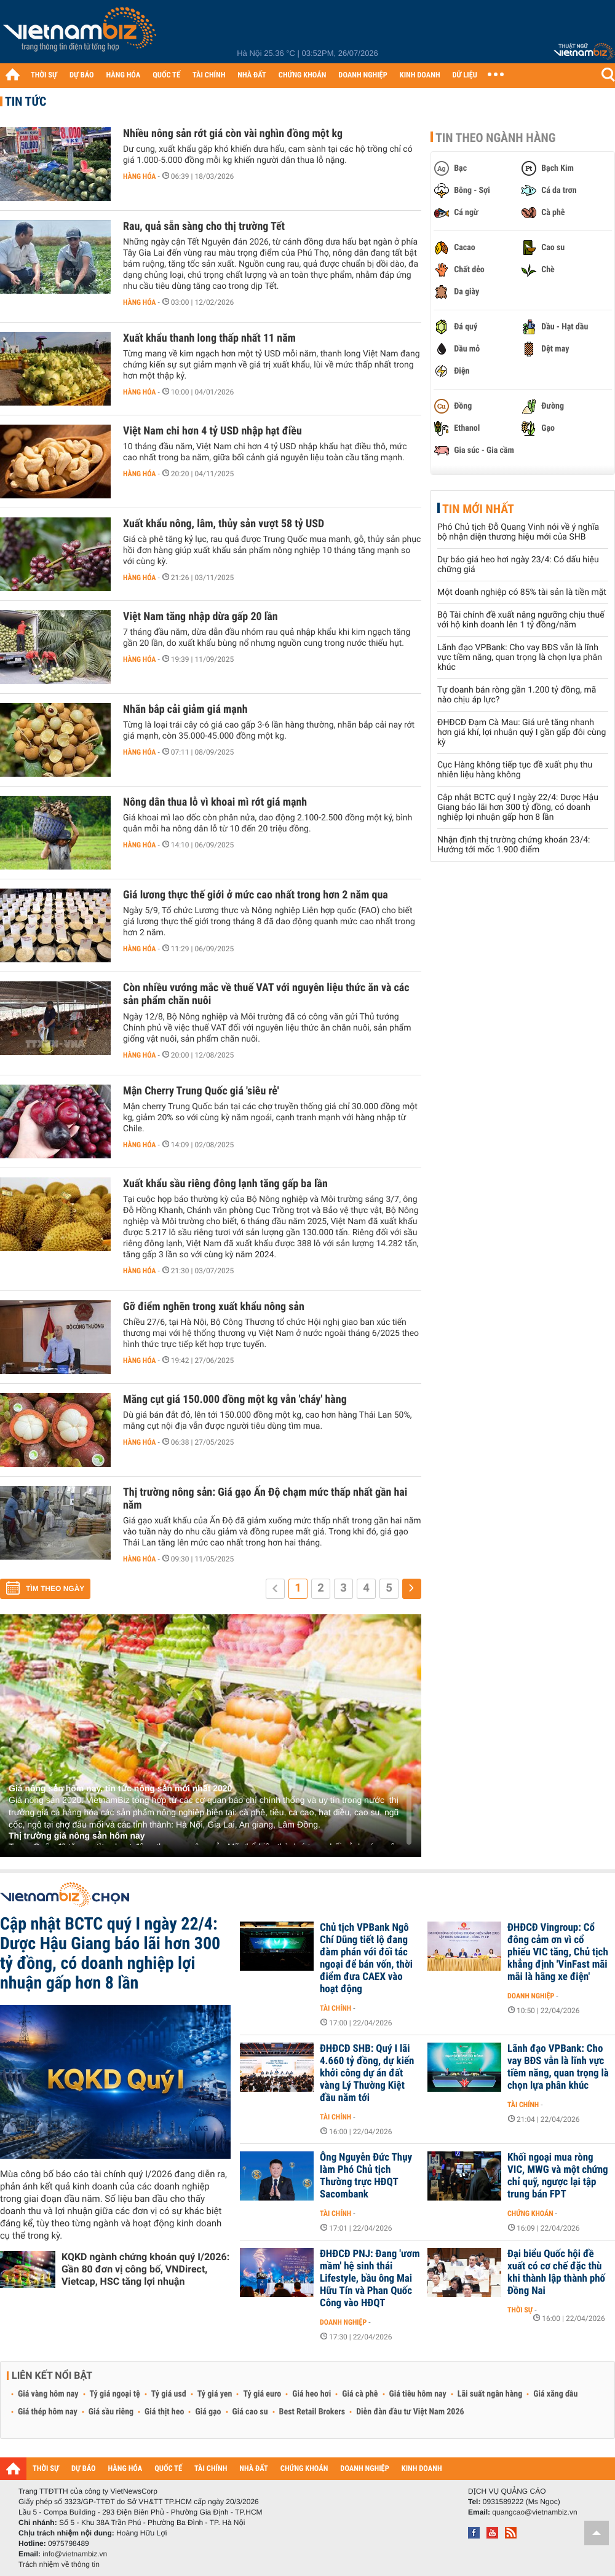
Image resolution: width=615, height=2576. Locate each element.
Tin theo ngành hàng (495, 137)
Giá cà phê (360, 2394)
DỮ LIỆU (465, 75)
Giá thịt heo (164, 2412)
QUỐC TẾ (166, 75)
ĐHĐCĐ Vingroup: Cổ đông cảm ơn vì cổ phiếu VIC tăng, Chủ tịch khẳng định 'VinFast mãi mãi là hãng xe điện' (557, 1952)
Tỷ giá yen (214, 2394)
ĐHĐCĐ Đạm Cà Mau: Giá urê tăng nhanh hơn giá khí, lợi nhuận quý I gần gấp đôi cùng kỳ (521, 732)
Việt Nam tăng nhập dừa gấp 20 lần (200, 616)
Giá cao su (250, 2412)
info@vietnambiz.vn (74, 2554)
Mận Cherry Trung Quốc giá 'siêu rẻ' (201, 1091)
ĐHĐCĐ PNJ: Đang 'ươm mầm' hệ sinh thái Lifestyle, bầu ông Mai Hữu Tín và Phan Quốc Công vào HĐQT (370, 2278)
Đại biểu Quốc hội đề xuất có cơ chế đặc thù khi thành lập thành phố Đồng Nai (556, 2272)
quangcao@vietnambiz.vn (534, 2512)
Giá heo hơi (311, 2394)
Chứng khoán (530, 2213)
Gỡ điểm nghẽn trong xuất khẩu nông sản (213, 1306)
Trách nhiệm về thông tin (59, 2564)
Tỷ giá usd (168, 2394)
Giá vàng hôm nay (48, 2394)
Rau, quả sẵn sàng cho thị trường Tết (204, 226)
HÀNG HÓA (123, 75)
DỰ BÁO (81, 75)
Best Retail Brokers (312, 2412)
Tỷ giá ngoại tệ (115, 2394)
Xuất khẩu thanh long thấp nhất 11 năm (209, 338)
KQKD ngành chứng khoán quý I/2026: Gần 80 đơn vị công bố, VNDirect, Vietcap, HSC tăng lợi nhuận (145, 2269)
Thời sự (520, 2310)
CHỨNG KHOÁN (303, 75)
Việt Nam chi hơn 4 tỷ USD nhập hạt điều (212, 431)
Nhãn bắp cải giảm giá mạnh (185, 709)
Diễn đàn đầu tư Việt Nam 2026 (410, 2412)
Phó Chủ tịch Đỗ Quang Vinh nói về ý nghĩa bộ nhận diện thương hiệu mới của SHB (518, 532)
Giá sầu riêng (111, 2412)
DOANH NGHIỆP (362, 75)
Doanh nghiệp (530, 1996)
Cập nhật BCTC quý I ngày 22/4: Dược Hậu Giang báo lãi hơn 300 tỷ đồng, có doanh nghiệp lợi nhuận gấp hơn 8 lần (517, 807)
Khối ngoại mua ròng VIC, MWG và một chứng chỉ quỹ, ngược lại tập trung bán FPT (557, 2176)
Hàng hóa (139, 176)
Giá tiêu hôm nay (417, 2394)
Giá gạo (208, 2412)
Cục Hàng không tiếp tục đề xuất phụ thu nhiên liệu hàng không (514, 770)
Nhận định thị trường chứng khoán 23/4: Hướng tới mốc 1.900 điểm (513, 845)
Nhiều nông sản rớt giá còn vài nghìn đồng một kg (233, 133)
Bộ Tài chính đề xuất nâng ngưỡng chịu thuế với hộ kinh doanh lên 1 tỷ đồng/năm (521, 620)
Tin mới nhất (478, 508)
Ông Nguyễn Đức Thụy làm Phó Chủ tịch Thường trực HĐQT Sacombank (366, 2176)
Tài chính (335, 2008)
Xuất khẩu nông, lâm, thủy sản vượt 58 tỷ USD (223, 523)
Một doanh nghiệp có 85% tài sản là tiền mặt (521, 592)
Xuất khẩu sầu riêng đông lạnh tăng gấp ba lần (225, 1183)
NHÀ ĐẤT (251, 75)
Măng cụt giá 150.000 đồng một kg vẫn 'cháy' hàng (235, 1399)
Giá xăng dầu (555, 2394)
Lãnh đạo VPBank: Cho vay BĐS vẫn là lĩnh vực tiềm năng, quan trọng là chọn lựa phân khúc (519, 657)
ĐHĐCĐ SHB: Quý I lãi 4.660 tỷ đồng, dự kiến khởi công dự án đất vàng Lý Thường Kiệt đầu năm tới (367, 2073)
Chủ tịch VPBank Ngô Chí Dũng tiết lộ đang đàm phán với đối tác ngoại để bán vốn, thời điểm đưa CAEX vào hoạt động (366, 1958)
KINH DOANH (420, 75)
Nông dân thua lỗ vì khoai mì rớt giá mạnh (215, 802)
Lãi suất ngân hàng (490, 2394)
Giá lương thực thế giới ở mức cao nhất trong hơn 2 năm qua (255, 895)
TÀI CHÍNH (208, 75)
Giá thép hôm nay (47, 2412)
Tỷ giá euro (262, 2394)
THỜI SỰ (44, 75)
